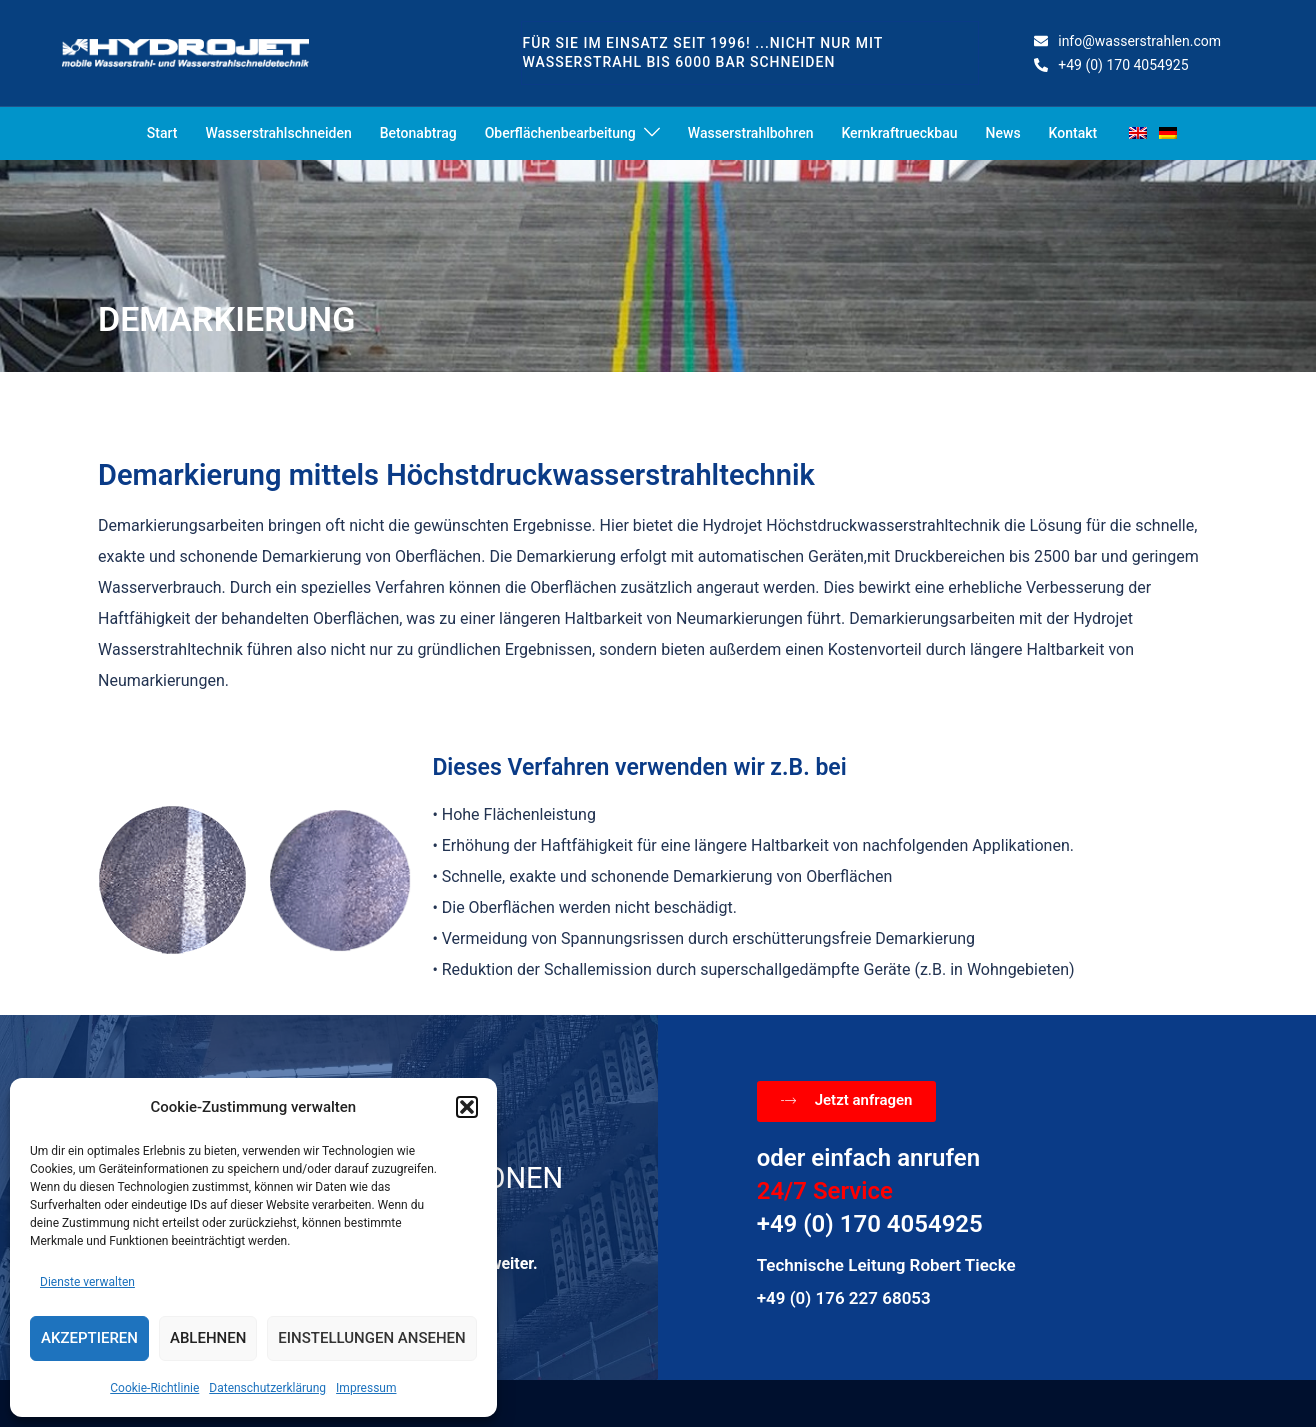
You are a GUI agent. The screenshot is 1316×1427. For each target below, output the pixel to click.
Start (162, 133)
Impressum (366, 1388)
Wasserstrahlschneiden (278, 133)
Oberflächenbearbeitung (560, 133)
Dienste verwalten (87, 1282)
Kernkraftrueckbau (899, 133)
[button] (467, 1107)
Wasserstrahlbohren (751, 133)
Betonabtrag (418, 133)
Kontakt (1073, 133)
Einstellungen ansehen (371, 1338)
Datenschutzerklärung (267, 1388)
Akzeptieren (89, 1338)
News (1003, 133)
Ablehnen (208, 1338)
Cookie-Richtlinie (154, 1388)
